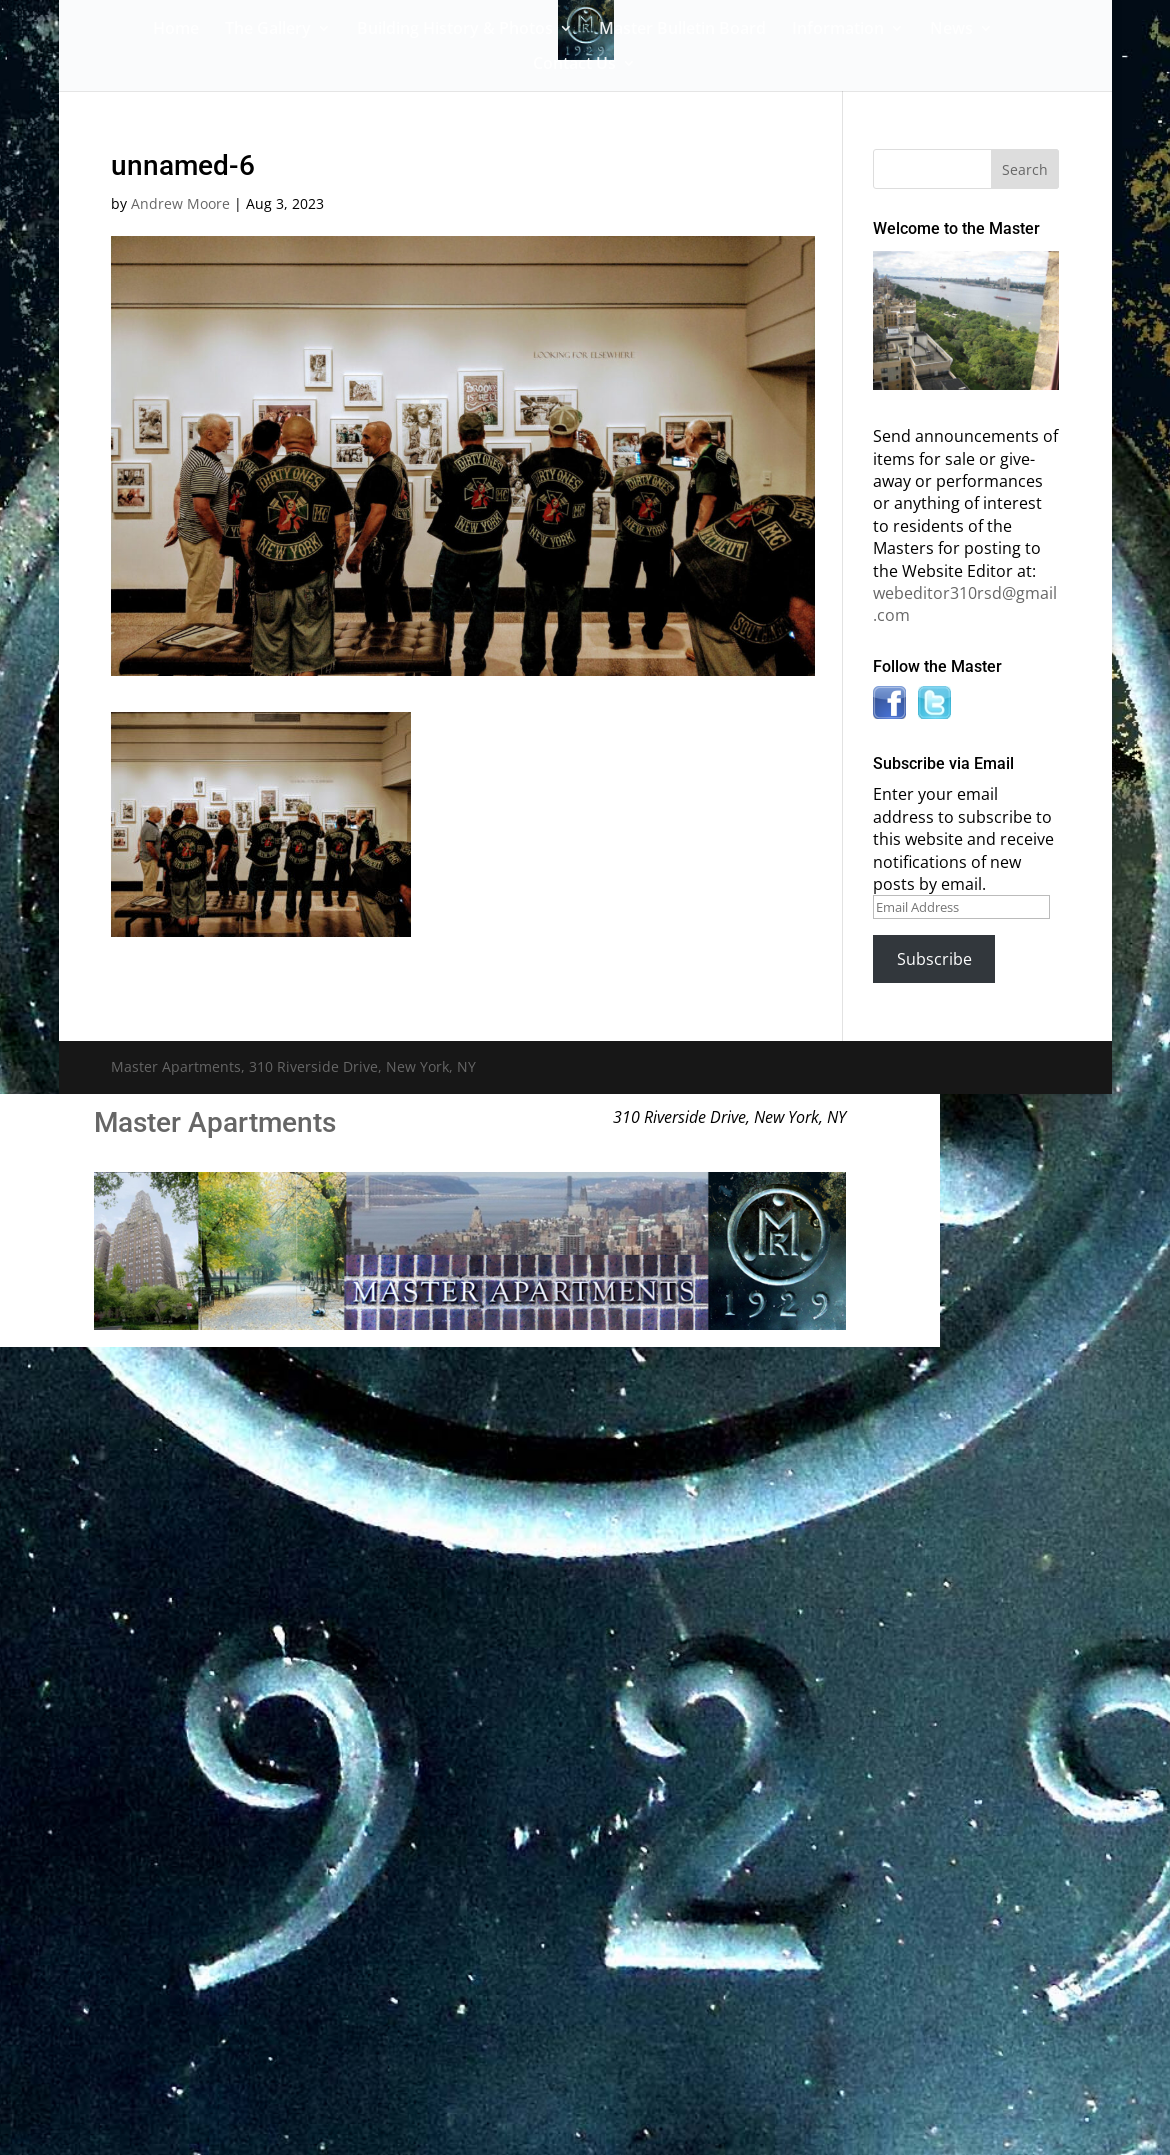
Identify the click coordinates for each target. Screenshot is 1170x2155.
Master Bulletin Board (682, 30)
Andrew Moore (180, 203)
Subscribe (934, 959)
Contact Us (574, 65)
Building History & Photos (455, 30)
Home (176, 30)
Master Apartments (215, 1122)
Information (838, 30)
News (951, 30)
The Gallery (268, 30)
